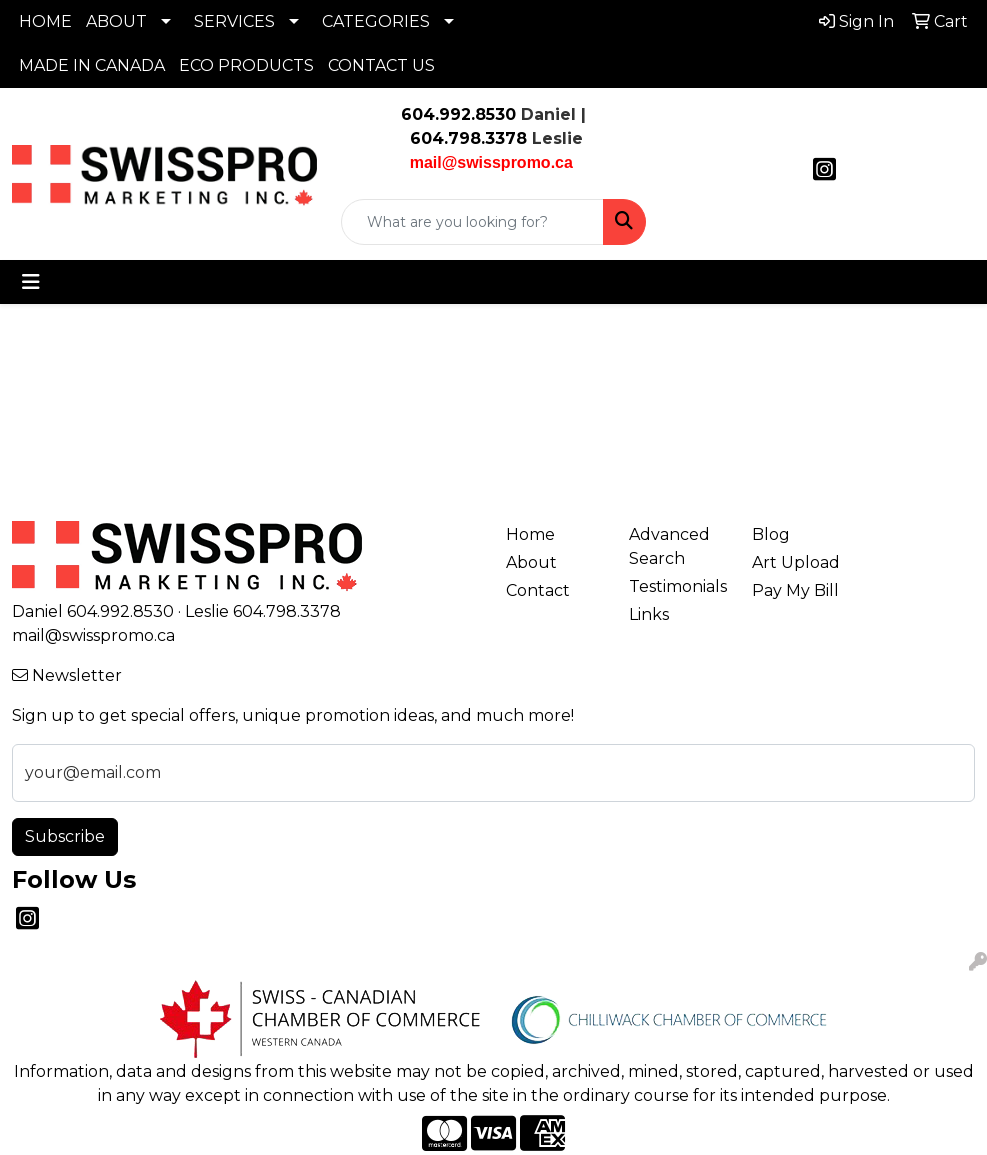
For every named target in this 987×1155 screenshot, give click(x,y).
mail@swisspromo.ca (93, 635)
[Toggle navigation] (31, 282)
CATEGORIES (376, 21)
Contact (538, 590)
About (531, 562)
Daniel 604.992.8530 (93, 611)
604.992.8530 (458, 114)
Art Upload (796, 562)
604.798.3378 (466, 138)
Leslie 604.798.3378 (263, 611)
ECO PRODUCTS (246, 65)
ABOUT (116, 21)
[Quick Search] (472, 222)
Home (530, 534)
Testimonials (678, 586)
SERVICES (234, 21)
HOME (45, 21)
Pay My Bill (795, 590)
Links (649, 614)
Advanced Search (669, 546)
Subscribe (65, 836)
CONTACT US (381, 65)
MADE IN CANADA (92, 65)
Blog (771, 534)
